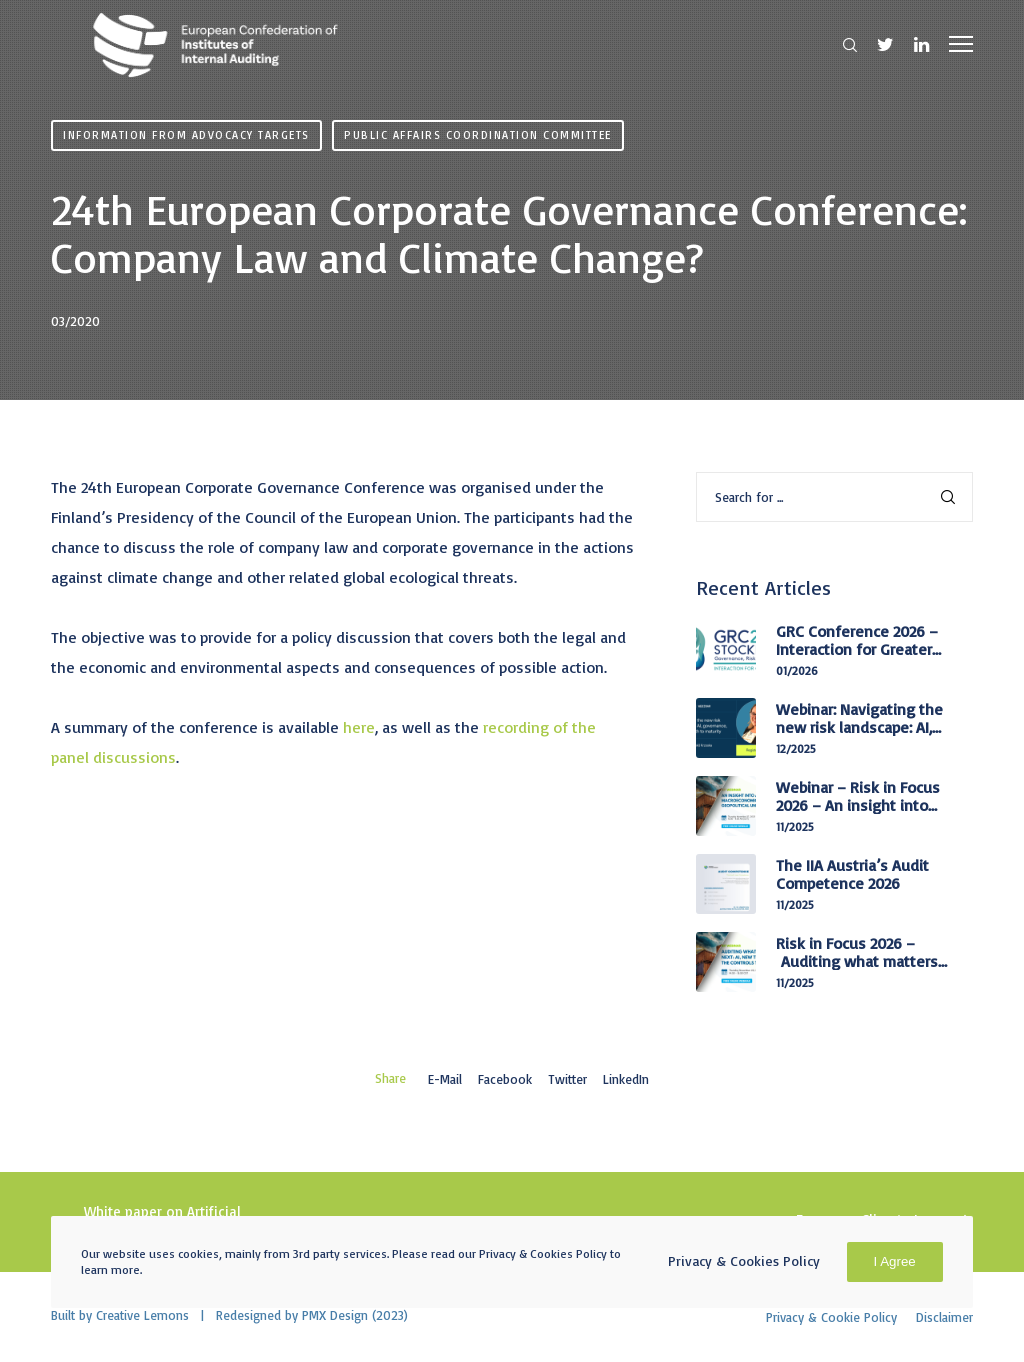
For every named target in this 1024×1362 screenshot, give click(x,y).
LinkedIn (626, 1079)
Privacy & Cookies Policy (744, 1260)
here (359, 727)
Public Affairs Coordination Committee (478, 135)
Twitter (567, 1079)
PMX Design (335, 1315)
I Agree (895, 1261)
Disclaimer (944, 1317)
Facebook (505, 1079)
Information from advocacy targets (186, 135)
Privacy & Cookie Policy (831, 1317)
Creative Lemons (142, 1315)
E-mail (445, 1079)
